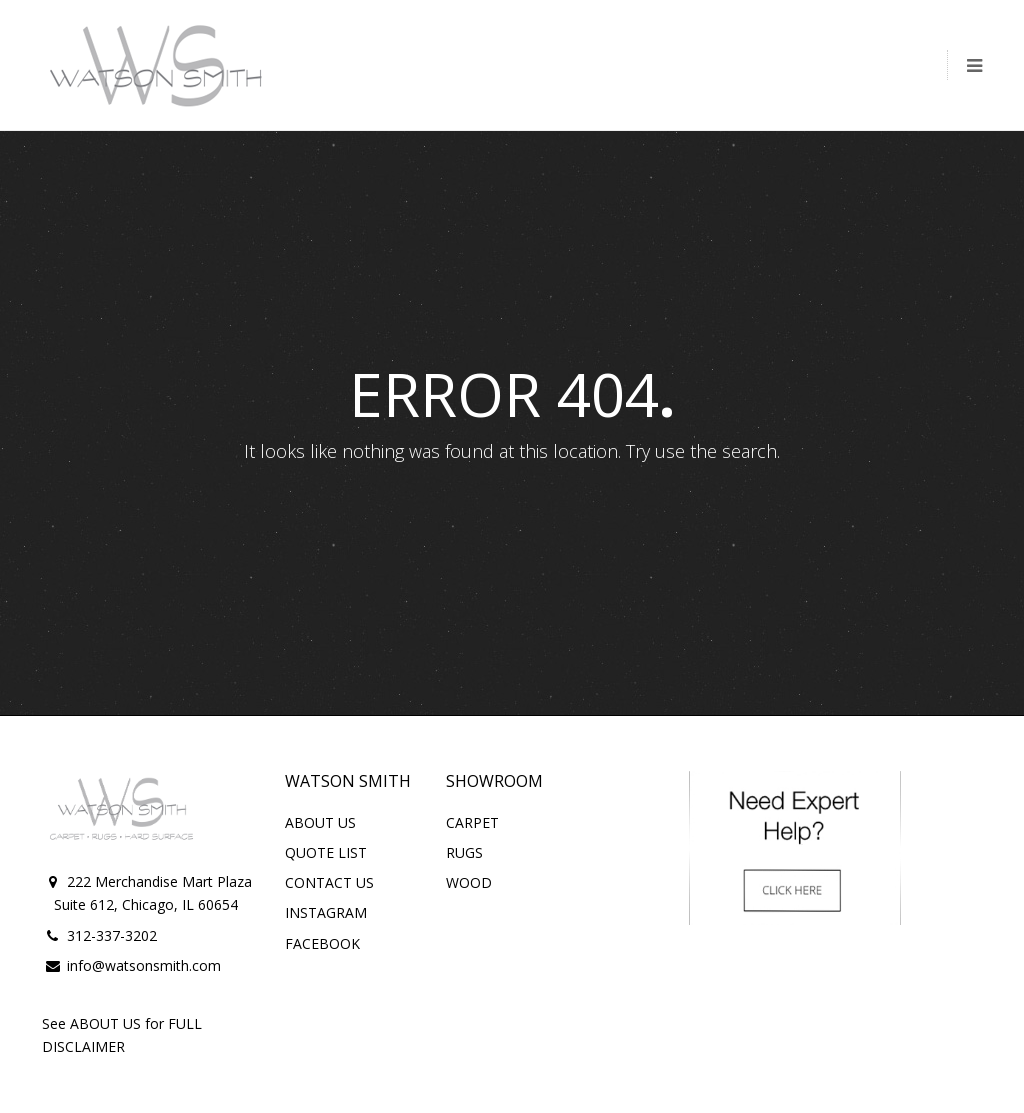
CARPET (472, 822)
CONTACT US (329, 882)
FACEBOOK (322, 943)
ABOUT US (320, 822)
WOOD (469, 882)
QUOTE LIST (326, 852)
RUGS (464, 852)
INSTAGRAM (326, 912)
